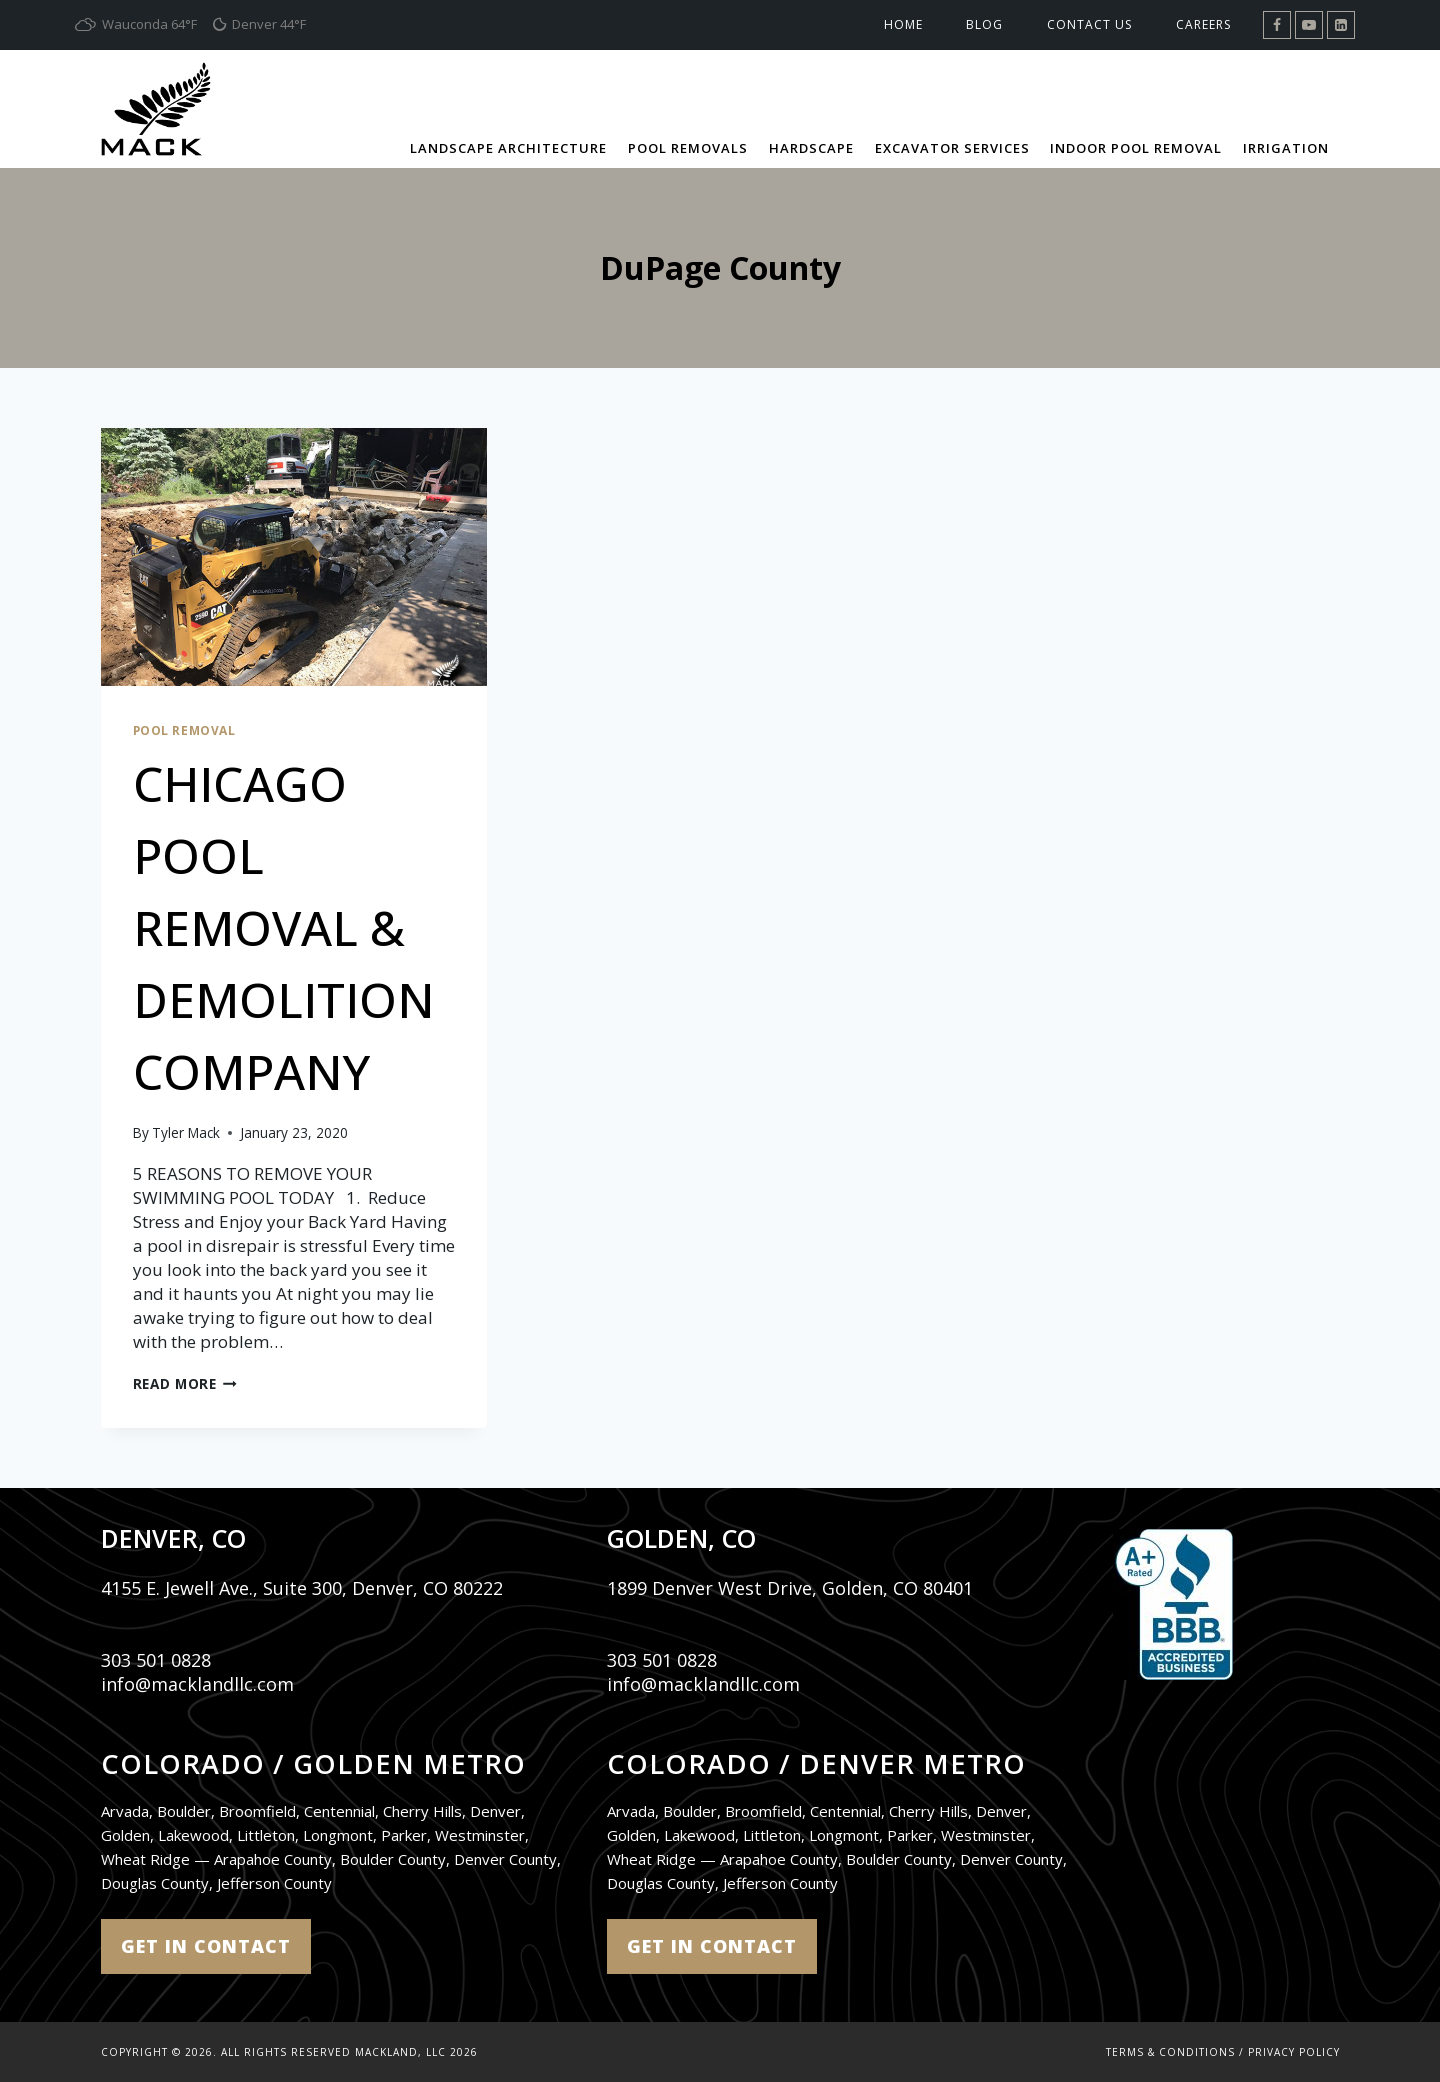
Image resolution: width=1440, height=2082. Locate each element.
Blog (984, 24)
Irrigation (1286, 148)
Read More (185, 1383)
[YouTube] (1309, 25)
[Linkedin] (1341, 25)
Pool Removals (688, 148)
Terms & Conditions (1170, 2052)
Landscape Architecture (508, 148)
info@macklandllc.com (197, 1684)
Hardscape (811, 148)
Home (903, 24)
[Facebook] (1277, 25)
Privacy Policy (1294, 2052)
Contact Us (1089, 24)
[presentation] (294, 557)
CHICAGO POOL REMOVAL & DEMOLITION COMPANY (284, 927)
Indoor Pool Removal (1136, 148)
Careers (1203, 24)
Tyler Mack (186, 1132)
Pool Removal (184, 730)
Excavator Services (952, 148)
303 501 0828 (156, 1660)
